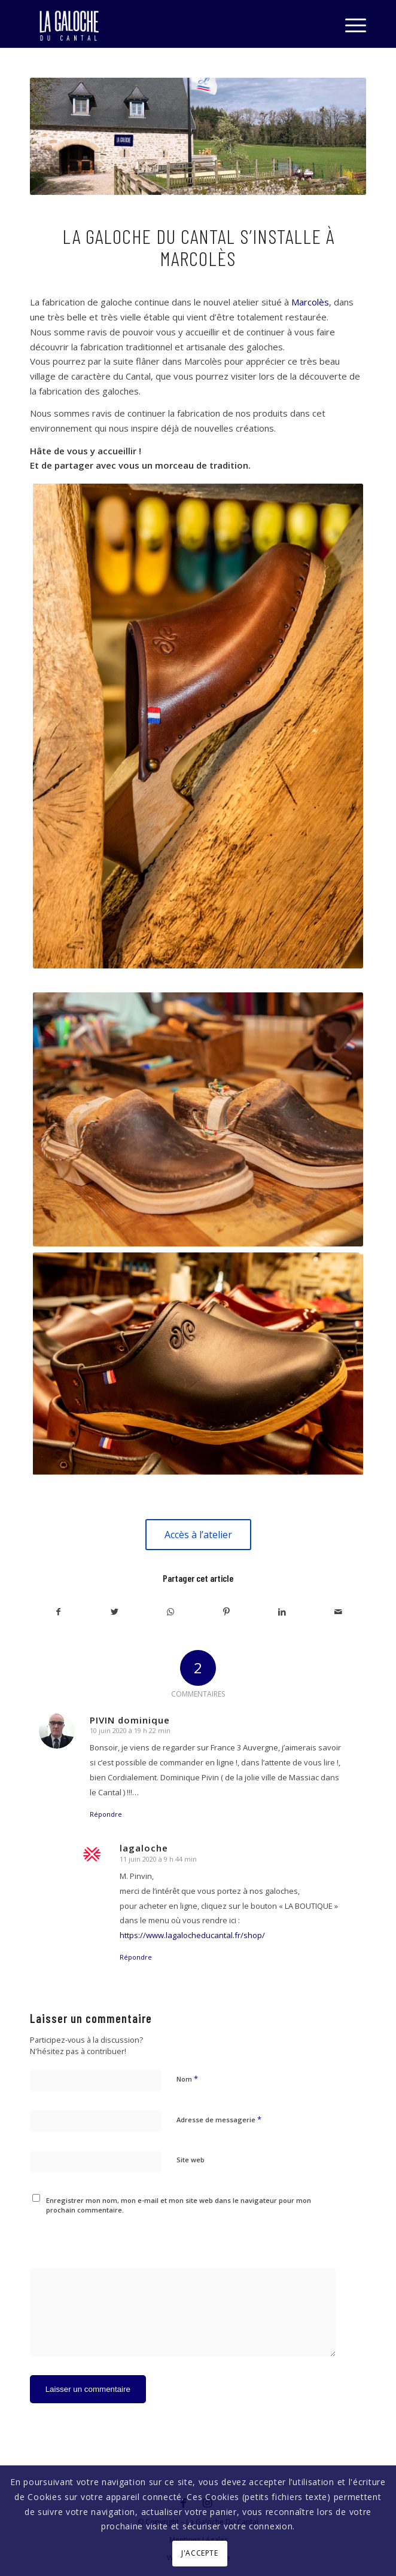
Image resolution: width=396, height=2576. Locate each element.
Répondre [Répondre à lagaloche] (136, 1956)
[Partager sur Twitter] (114, 1612)
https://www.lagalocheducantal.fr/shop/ (192, 1935)
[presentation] (112, 2238)
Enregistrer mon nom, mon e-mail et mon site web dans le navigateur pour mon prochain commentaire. (178, 2205)
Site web (190, 2159)
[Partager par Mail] (338, 1612)
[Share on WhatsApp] (170, 1612)
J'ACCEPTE (199, 2553)
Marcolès (310, 302)
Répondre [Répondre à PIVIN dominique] (106, 1814)
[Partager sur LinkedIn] (281, 1612)
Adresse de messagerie (218, 2119)
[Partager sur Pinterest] (226, 1612)
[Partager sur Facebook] (58, 1612)
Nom (187, 2078)
